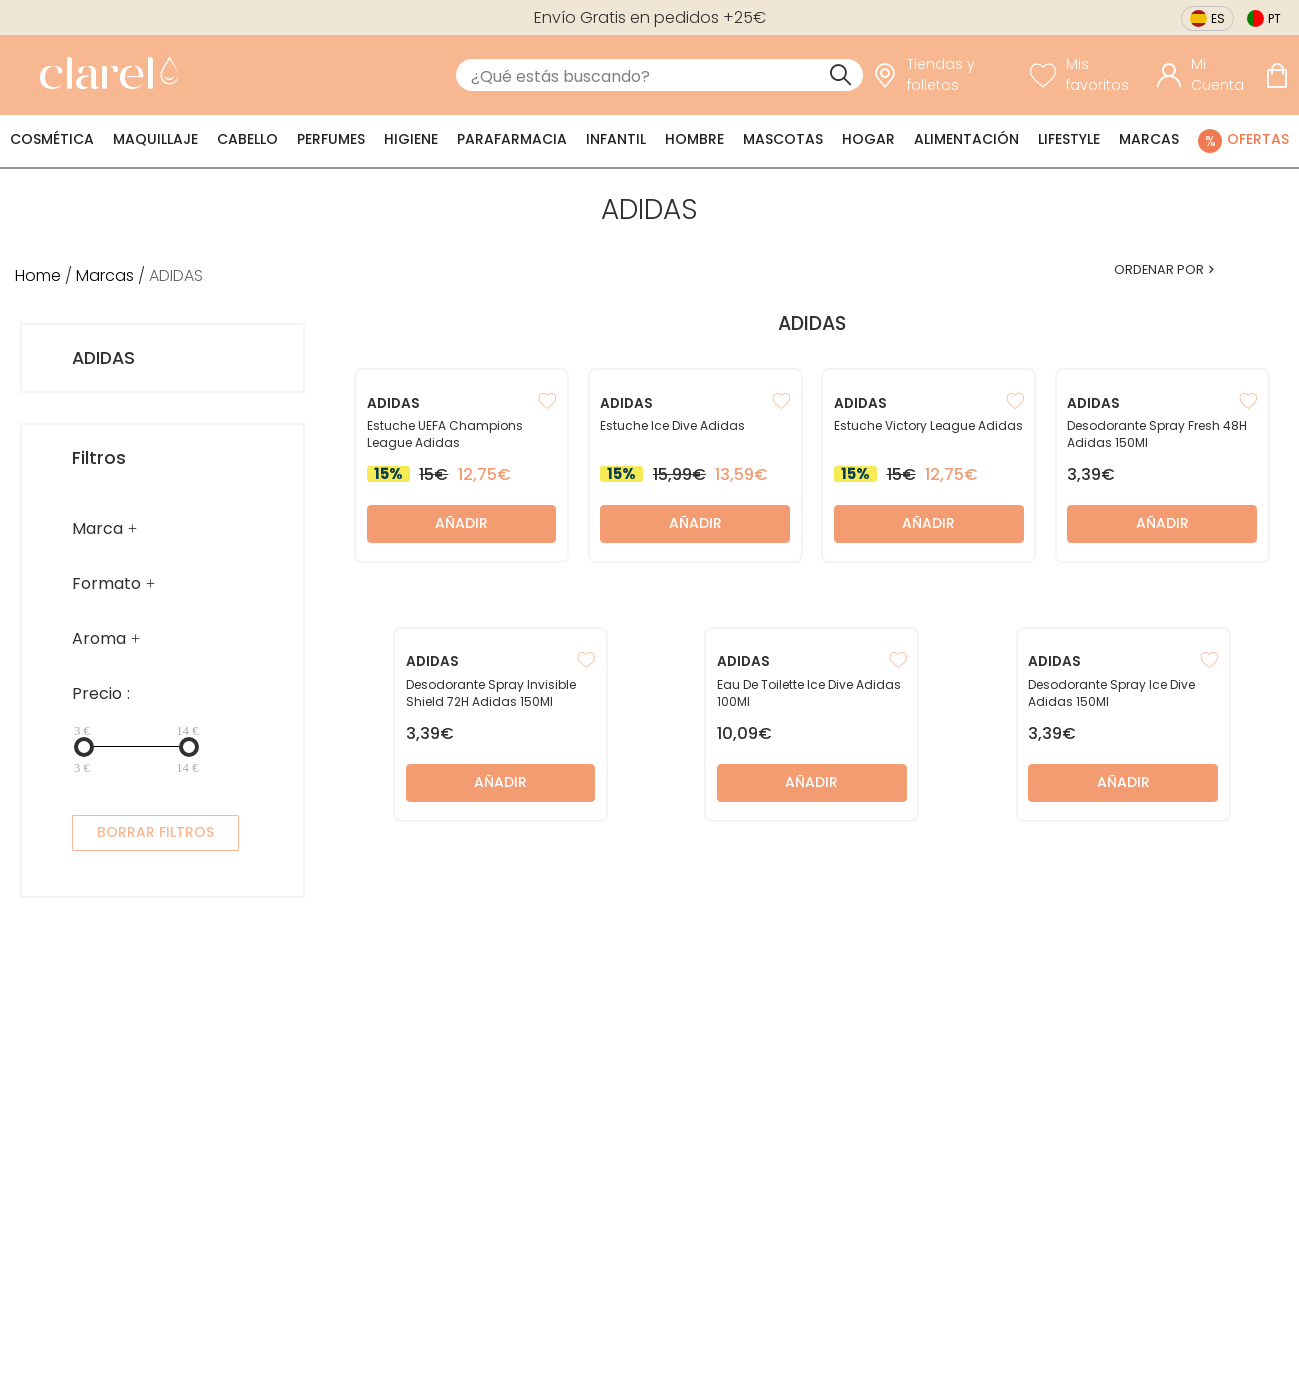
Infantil (616, 139)
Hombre (694, 139)
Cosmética (52, 139)
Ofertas (1258, 139)
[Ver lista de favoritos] (1088, 75)
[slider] (84, 747)
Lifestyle (1069, 139)
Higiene (411, 139)
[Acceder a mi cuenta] (1206, 75)
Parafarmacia (512, 139)
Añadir (461, 523)
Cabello (247, 139)
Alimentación (966, 139)
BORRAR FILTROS (155, 832)
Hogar (868, 139)
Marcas (1149, 139)
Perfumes (331, 139)
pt (1274, 18)
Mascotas (783, 139)
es (1218, 18)
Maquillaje (155, 139)
